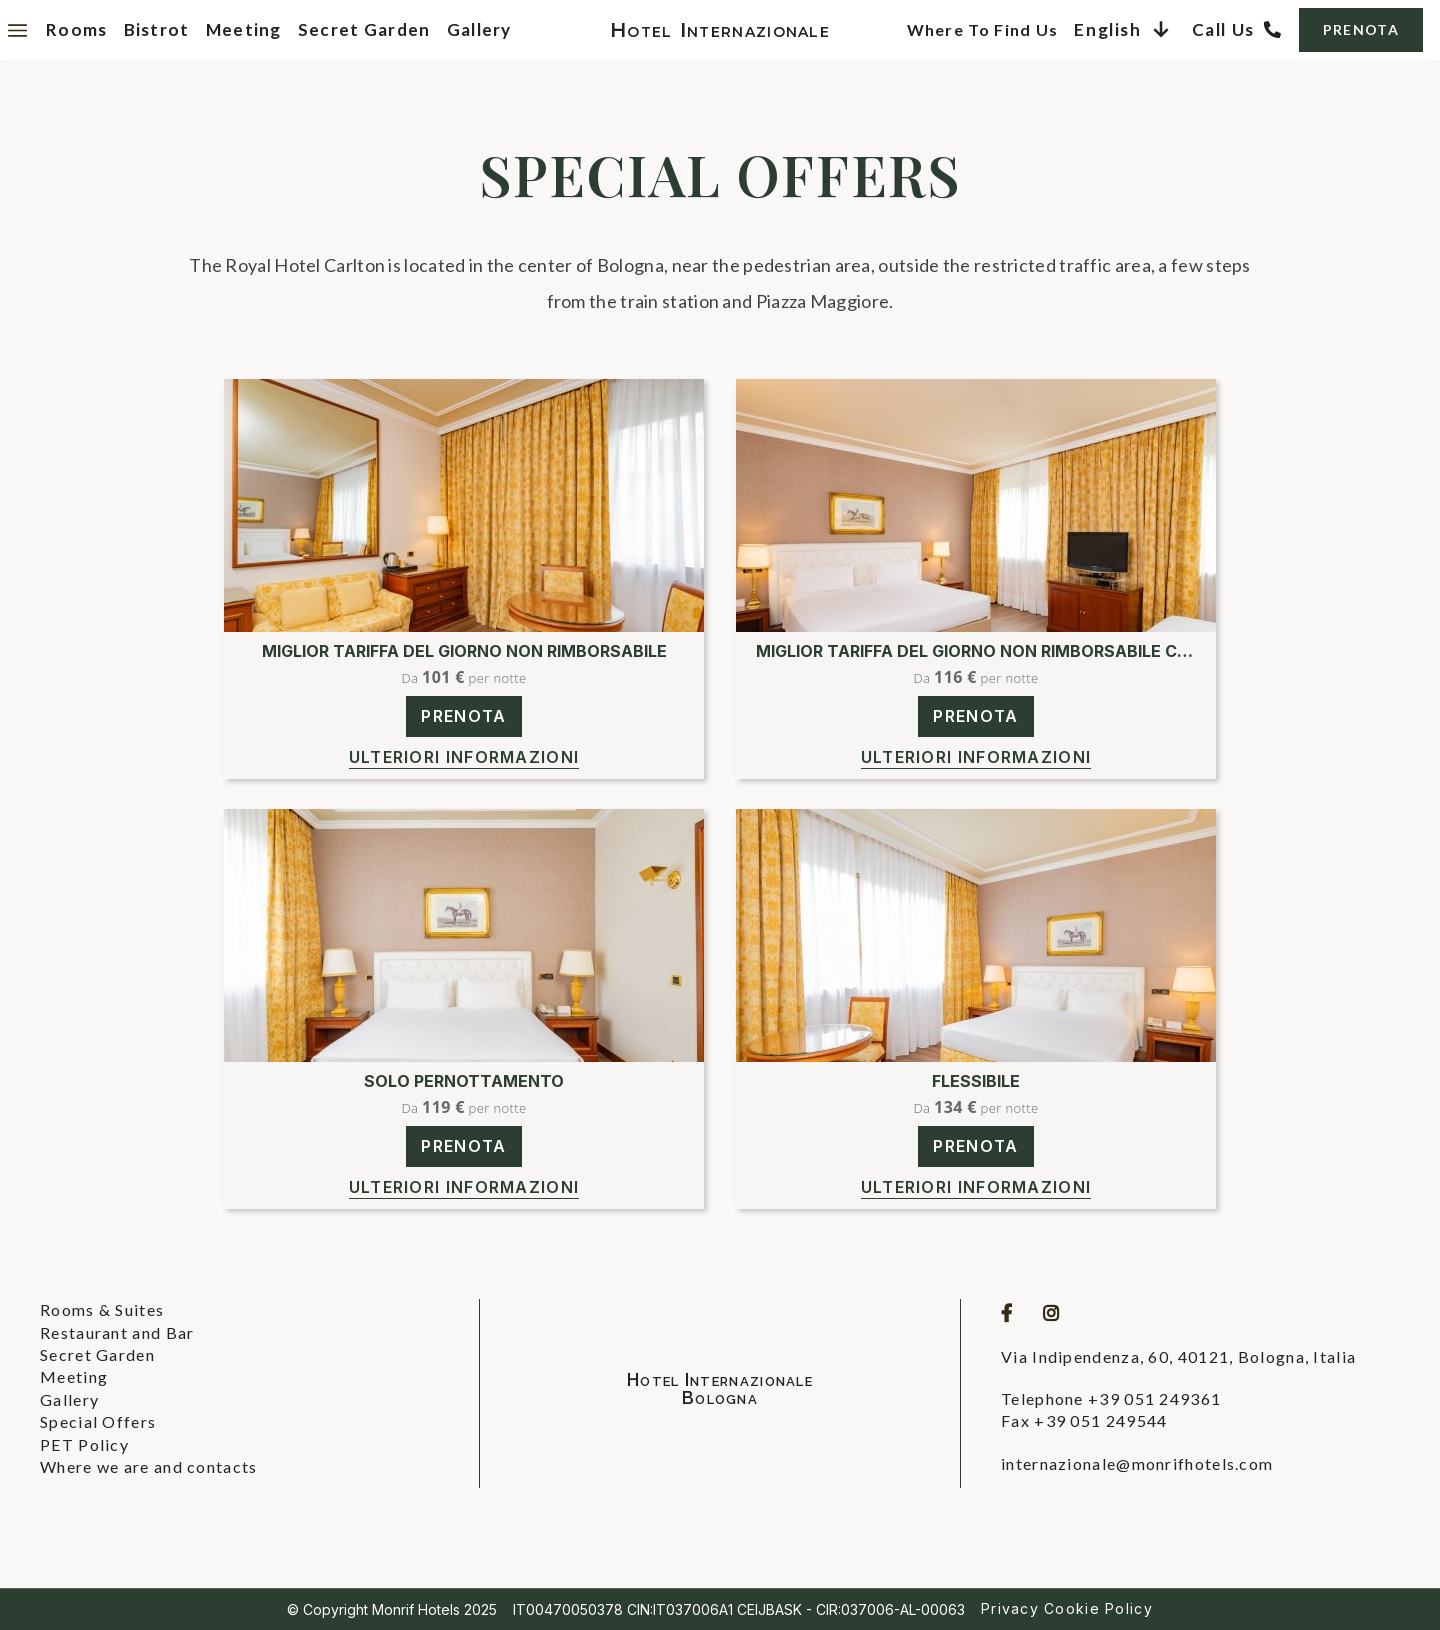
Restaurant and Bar (117, 1332)
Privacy (1010, 1608)
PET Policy (84, 1444)
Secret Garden (364, 30)
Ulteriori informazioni (464, 757)
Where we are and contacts (149, 1466)
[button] (1124, 30)
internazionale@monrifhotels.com (1137, 1463)
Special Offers (98, 1421)
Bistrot (157, 30)
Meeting (244, 30)
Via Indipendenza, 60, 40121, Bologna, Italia (1178, 1356)
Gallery (479, 30)
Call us (1223, 30)
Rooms (77, 30)
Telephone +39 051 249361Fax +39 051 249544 (1111, 1409)
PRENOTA (1361, 29)
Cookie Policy (1098, 1608)
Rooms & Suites (102, 1309)
